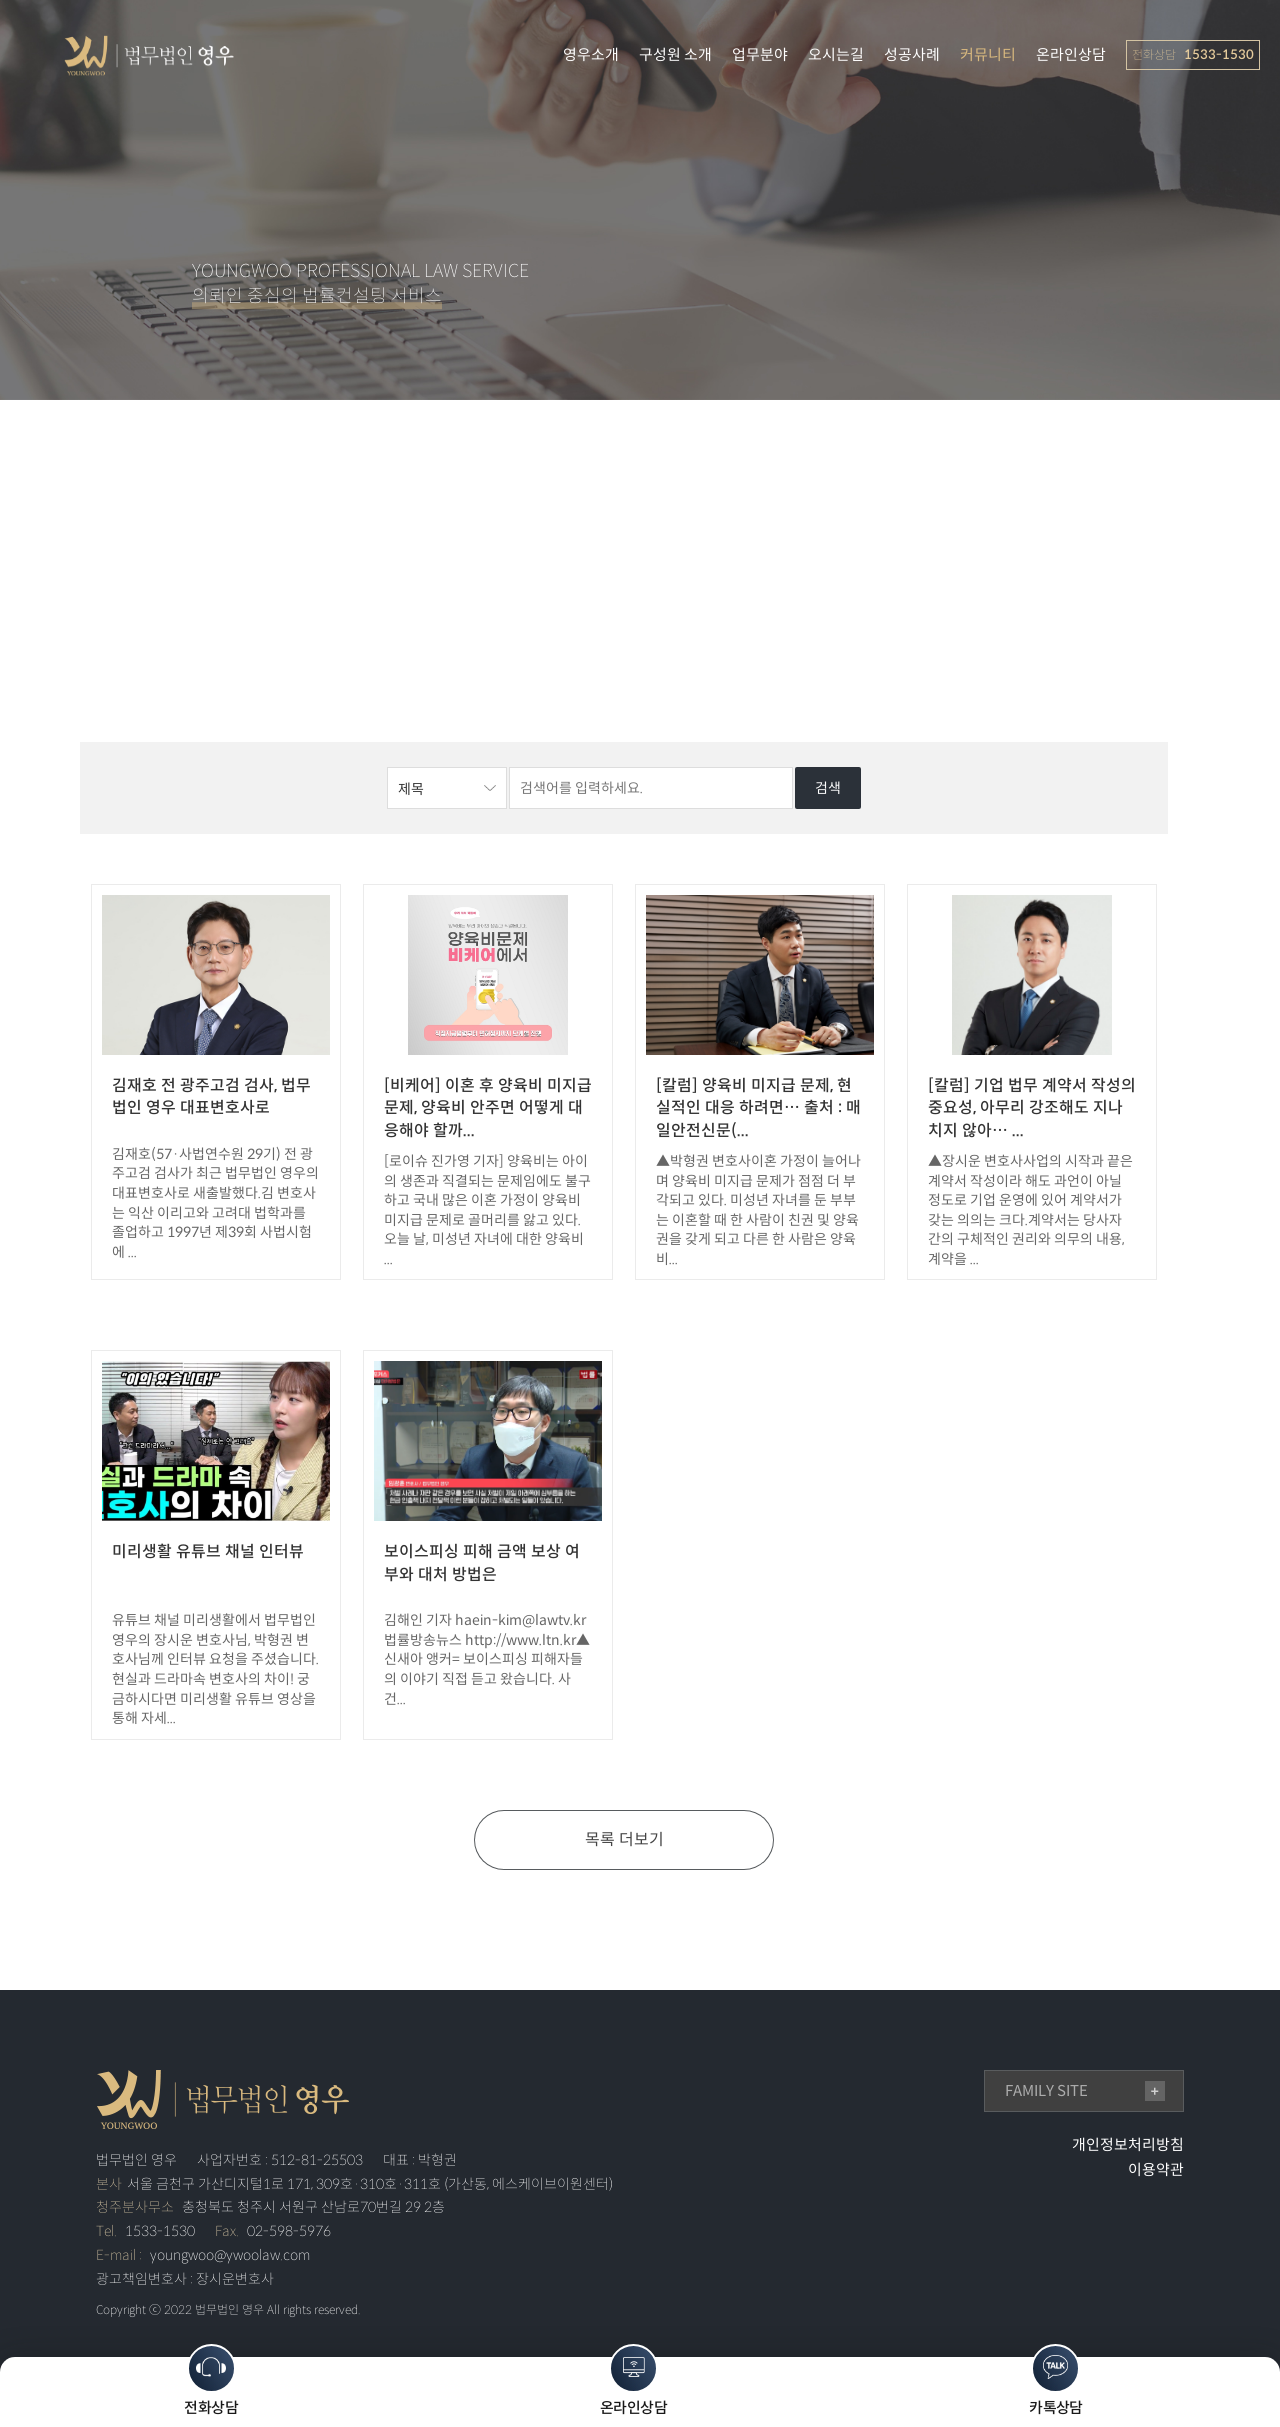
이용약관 (1156, 2169)
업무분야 (760, 54)
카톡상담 (1056, 2380)
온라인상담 (1071, 54)
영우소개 (591, 54)
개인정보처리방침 (1128, 2144)
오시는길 (836, 54)
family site (1046, 2090)
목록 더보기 (624, 1839)
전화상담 (211, 2380)
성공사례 (912, 54)
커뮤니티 (988, 54)
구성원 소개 (675, 54)
